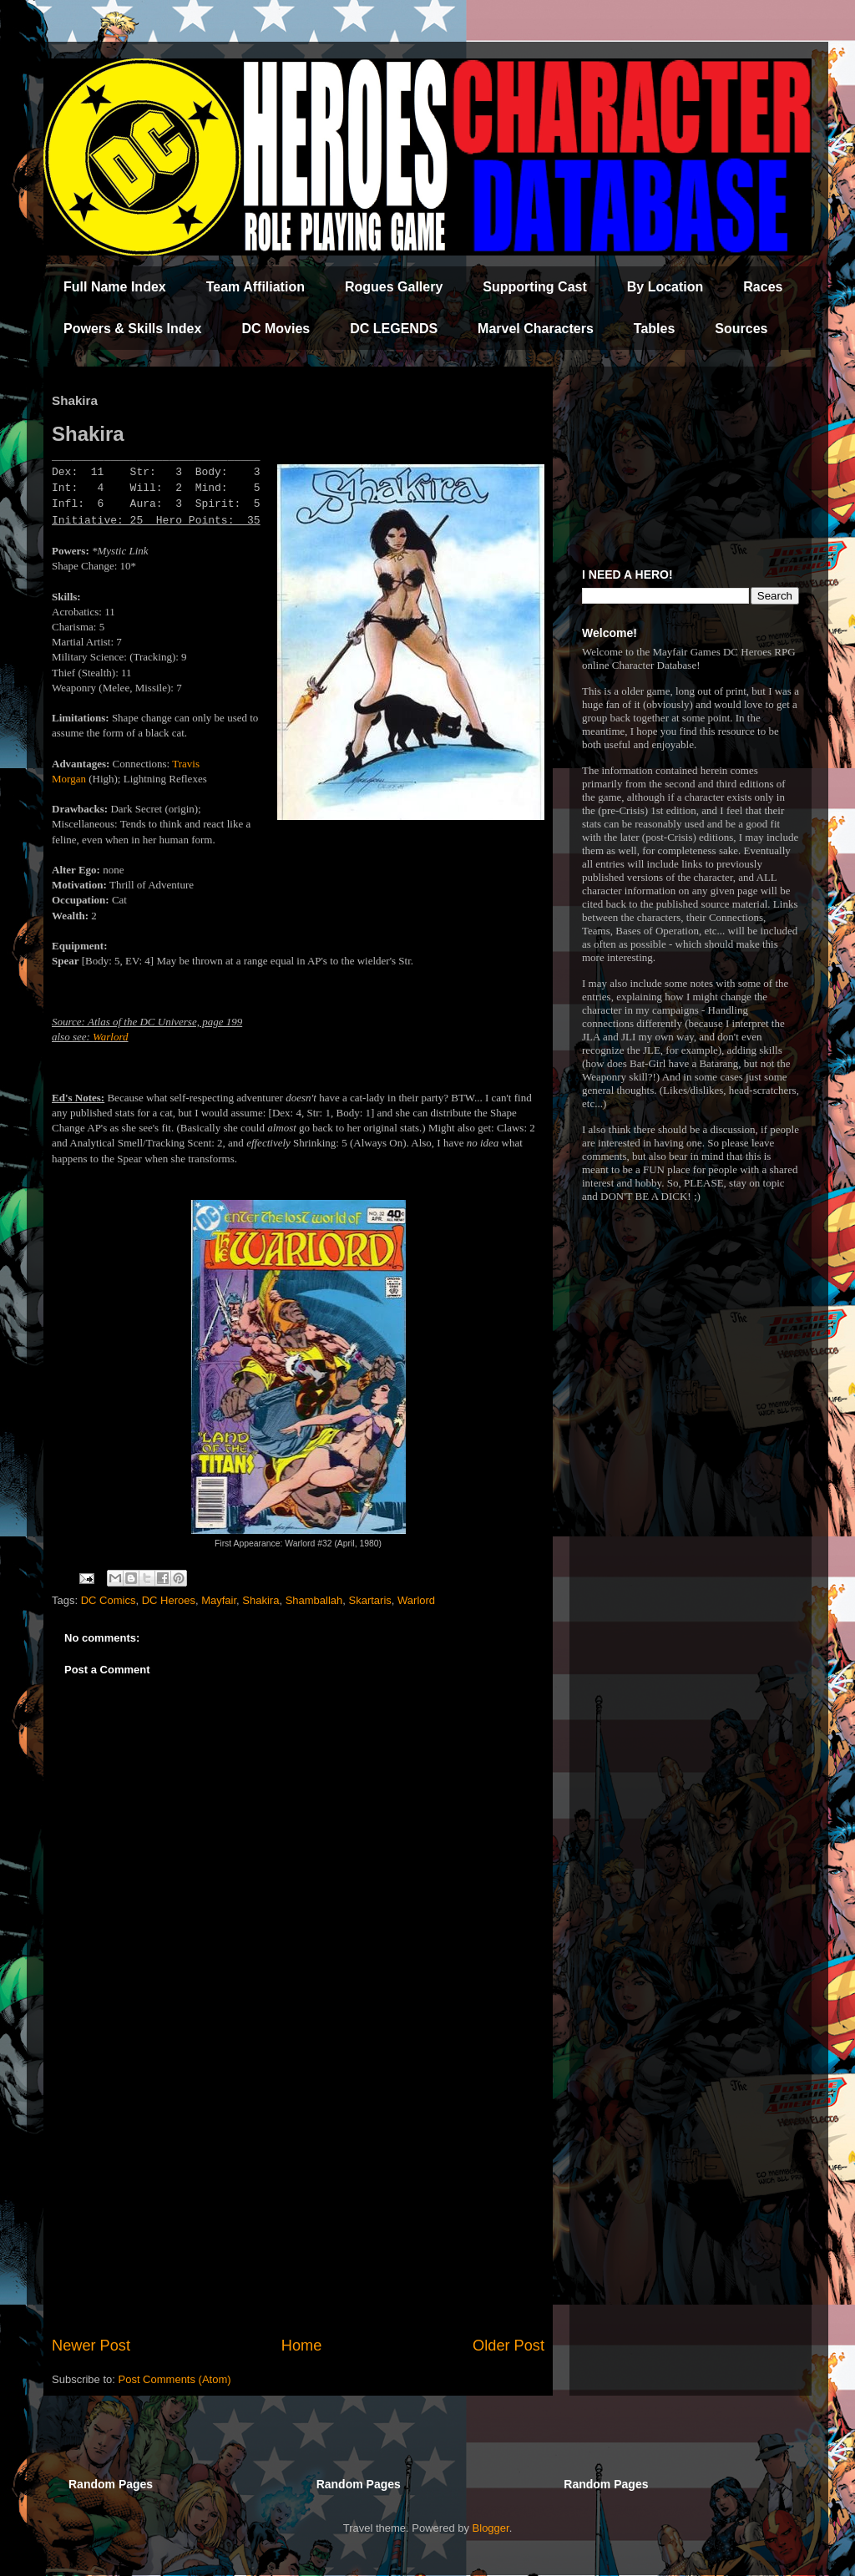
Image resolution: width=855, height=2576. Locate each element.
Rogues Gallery (394, 287)
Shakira (260, 1600)
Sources (741, 328)
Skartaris (370, 1600)
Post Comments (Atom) (175, 2379)
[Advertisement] (298, 2197)
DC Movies (275, 328)
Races (762, 287)
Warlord (110, 1036)
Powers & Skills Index (132, 328)
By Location (665, 287)
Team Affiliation (255, 287)
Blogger (491, 2528)
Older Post (508, 2345)
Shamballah (314, 1600)
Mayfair (218, 1600)
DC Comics (108, 1600)
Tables (654, 328)
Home (301, 2345)
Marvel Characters (536, 328)
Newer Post (91, 2345)
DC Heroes (168, 1600)
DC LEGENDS (394, 328)
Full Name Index (114, 287)
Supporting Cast (534, 287)
